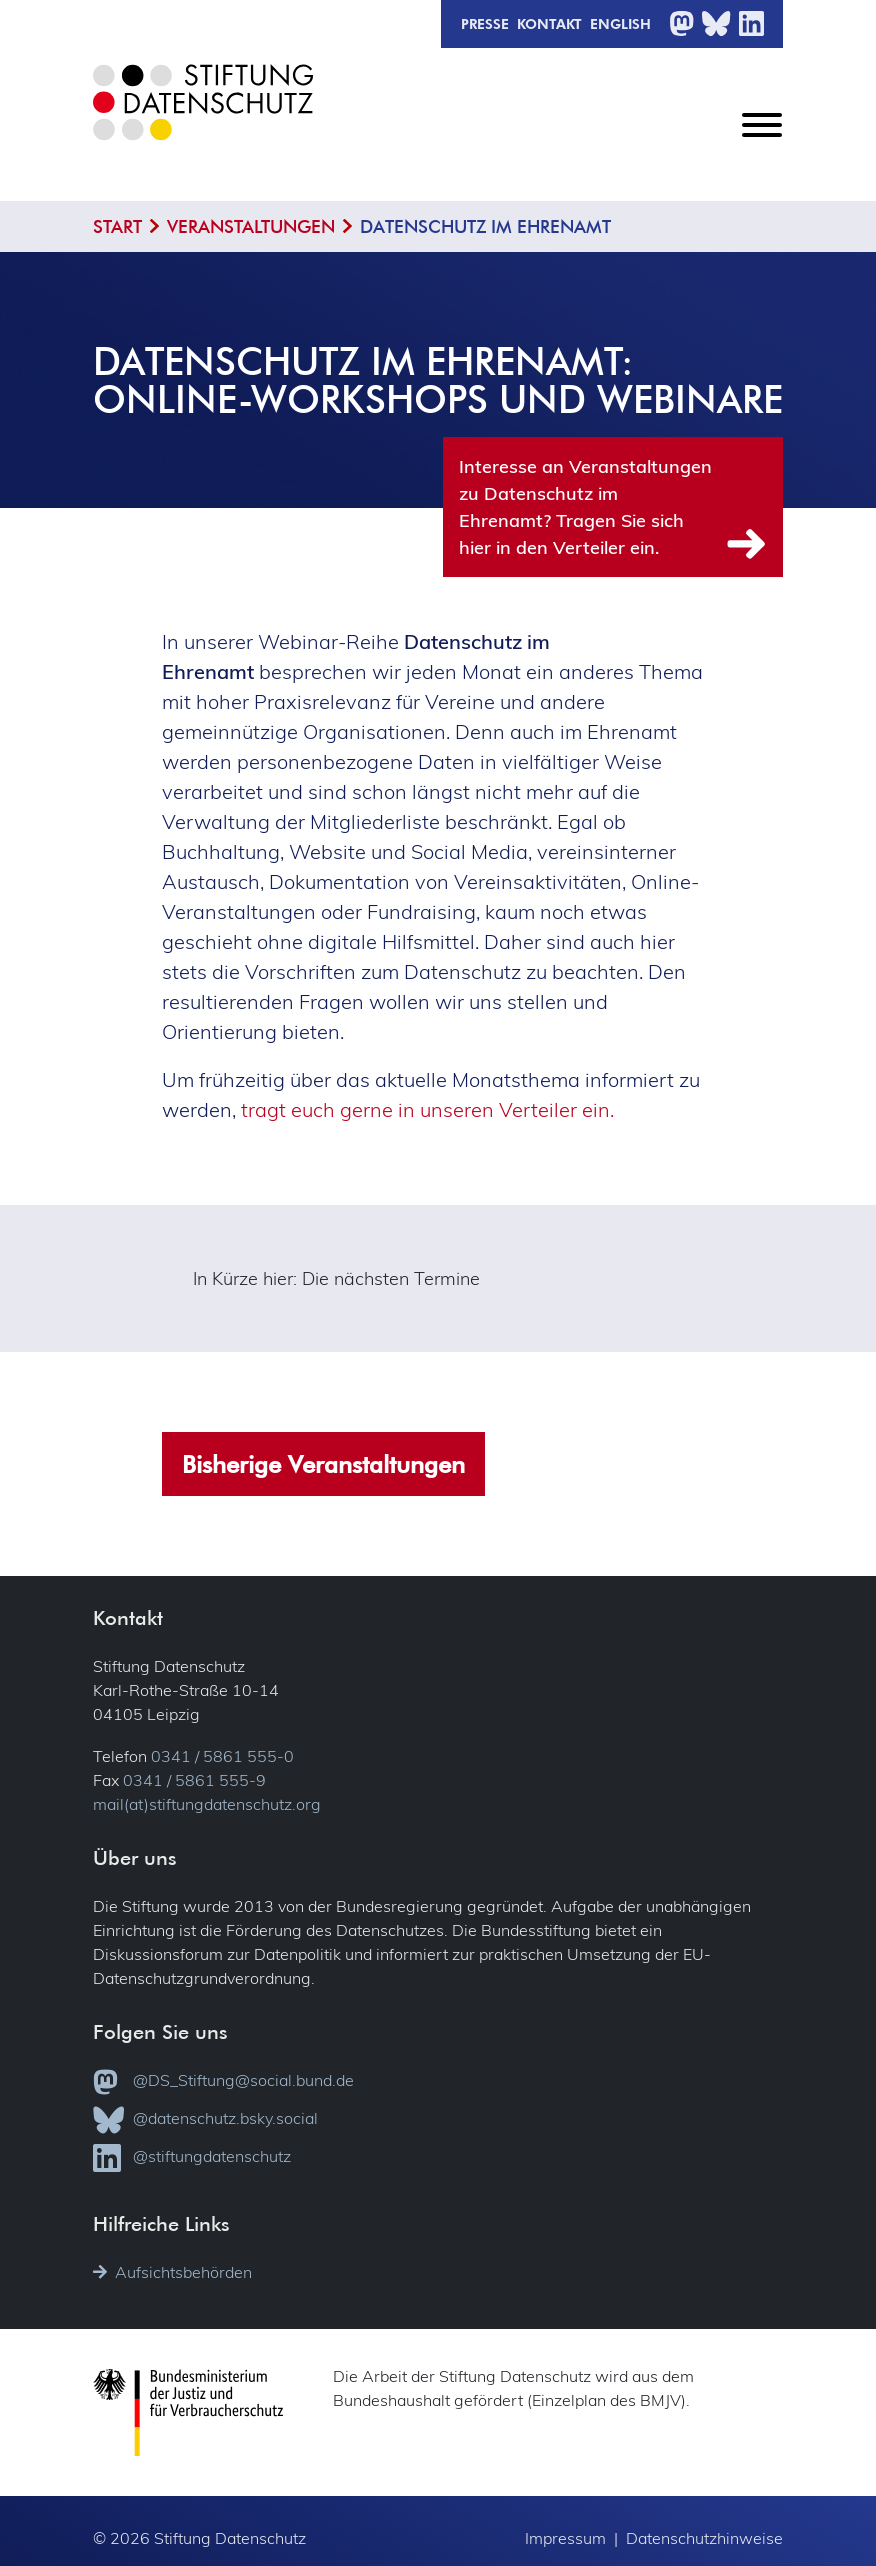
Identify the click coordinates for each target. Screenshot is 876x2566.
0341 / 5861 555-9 (194, 1779)
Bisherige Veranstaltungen (323, 1462)
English (620, 23)
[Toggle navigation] (762, 141)
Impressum (565, 2536)
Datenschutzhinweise (704, 2536)
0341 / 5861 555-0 (222, 1755)
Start (117, 226)
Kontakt (549, 23)
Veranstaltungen (251, 226)
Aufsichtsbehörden (172, 2271)
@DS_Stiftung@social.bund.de (223, 2081)
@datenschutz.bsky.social (205, 2119)
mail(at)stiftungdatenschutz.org (207, 1803)
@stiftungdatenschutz (192, 2157)
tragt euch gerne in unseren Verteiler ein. (427, 1108)
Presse (485, 23)
